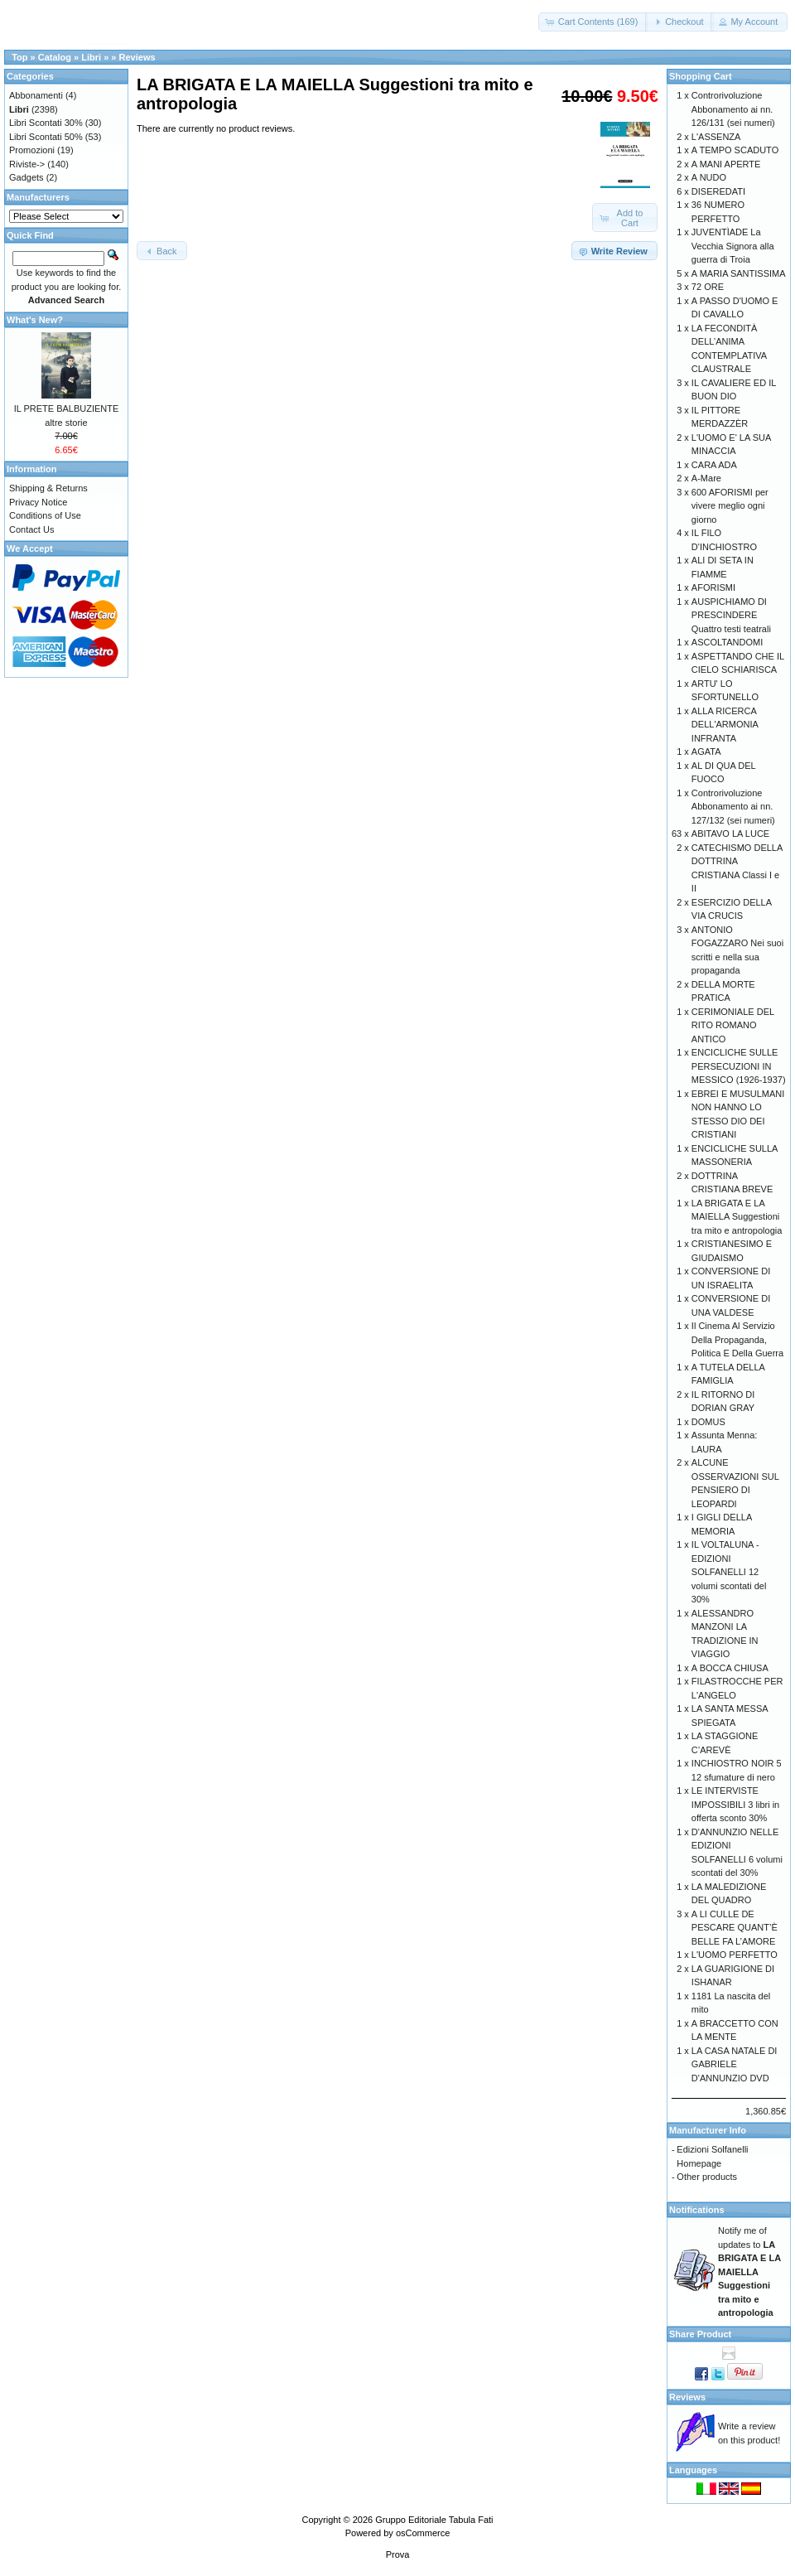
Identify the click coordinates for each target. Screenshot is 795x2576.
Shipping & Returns (48, 488)
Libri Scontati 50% (46, 137)
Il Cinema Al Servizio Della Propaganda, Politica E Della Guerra (737, 1339)
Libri (91, 57)
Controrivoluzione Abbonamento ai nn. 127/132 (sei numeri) (733, 806)
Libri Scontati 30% (46, 123)
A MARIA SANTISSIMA (738, 273)
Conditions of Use (45, 515)
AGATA (706, 751)
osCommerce (423, 2533)
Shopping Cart (700, 76)
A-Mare (706, 478)
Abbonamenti (36, 95)
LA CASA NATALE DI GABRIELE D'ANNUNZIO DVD (734, 2064)
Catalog (54, 57)
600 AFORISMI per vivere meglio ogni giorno (729, 505)
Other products (707, 2177)
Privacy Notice (38, 502)
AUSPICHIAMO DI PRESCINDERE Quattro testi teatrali (731, 615)
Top (19, 57)
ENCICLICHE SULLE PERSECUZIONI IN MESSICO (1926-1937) (738, 1066)
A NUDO (708, 177)
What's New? (35, 320)
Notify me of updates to (749, 2271)
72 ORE (707, 287)
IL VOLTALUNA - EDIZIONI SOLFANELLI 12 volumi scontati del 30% (729, 1571)
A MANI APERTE (726, 164)
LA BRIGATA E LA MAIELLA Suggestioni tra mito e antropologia (736, 1216)
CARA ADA (714, 465)
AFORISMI (713, 587)
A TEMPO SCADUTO (734, 150)
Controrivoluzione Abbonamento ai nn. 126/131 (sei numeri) (733, 109)
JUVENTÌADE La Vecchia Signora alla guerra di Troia (732, 245)
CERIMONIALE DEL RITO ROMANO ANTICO (732, 1025)
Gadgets (26, 177)
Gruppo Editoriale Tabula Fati (434, 2520)
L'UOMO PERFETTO (734, 1955)
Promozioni (32, 150)
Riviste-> (27, 164)
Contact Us (31, 529)
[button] (593, 21)
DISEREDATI (718, 191)
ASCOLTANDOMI (727, 642)
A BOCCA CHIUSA (729, 1668)
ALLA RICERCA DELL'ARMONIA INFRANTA (724, 724)
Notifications (697, 2210)
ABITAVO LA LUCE (730, 834)
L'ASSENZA (716, 137)
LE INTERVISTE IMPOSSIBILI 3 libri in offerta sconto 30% (735, 1804)
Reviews (137, 57)
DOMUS (708, 1422)
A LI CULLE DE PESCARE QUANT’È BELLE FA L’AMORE (734, 1927)
